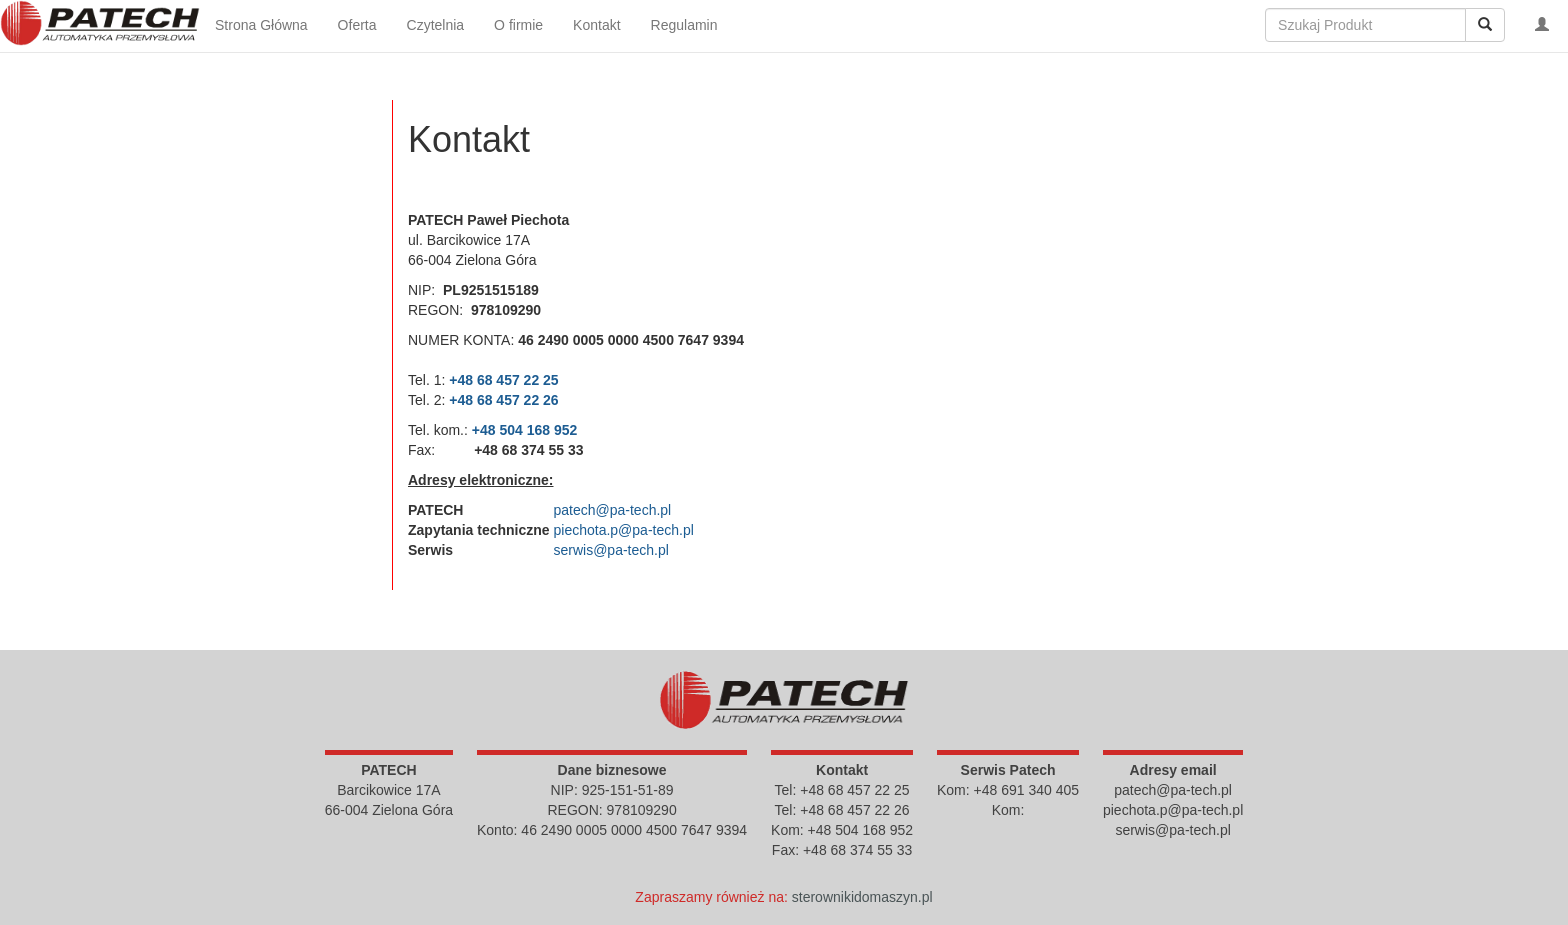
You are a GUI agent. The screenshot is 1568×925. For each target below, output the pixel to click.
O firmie (518, 25)
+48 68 (472, 380)
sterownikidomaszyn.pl (862, 897)
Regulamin (684, 25)
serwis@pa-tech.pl (610, 550)
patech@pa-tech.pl (612, 510)
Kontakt (596, 25)
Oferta (357, 25)
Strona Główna (261, 25)
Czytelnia (436, 25)
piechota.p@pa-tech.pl (623, 530)
